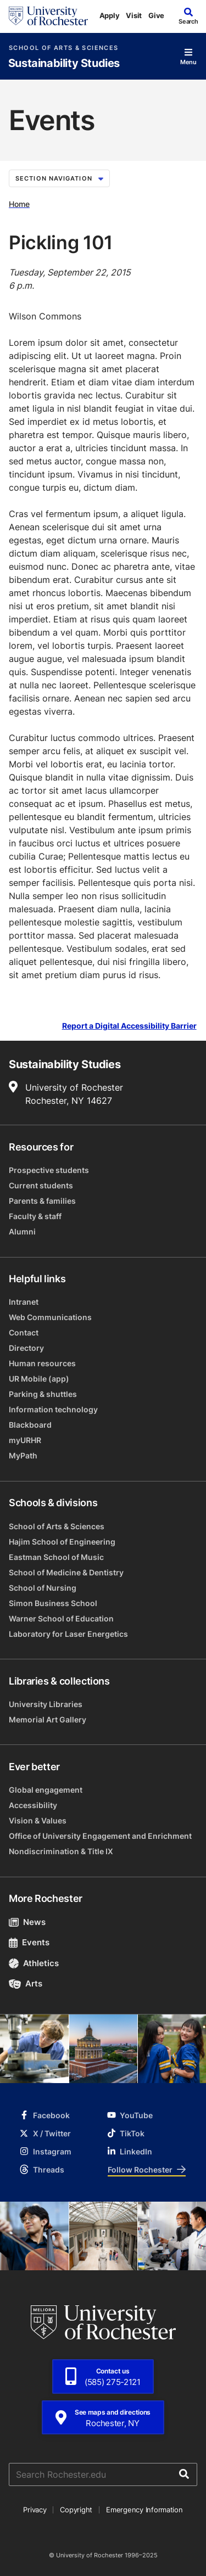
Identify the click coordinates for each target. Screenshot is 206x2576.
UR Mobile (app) (39, 1378)
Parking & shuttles (43, 1394)
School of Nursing (42, 1587)
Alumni (22, 1231)
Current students (41, 1185)
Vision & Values (37, 1820)
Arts (25, 1983)
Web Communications (50, 1317)
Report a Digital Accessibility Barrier (129, 1026)
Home (19, 204)
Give (156, 15)
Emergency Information (144, 2510)
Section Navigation (59, 178)
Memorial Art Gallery (47, 1719)
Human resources (42, 1363)
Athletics (34, 1963)
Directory (26, 1348)
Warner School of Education (61, 1618)
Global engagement (45, 1789)
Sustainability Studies (64, 63)
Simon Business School (53, 1603)
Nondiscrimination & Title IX (61, 1851)
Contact (23, 1332)
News (27, 1922)
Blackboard (30, 1424)
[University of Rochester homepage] (48, 16)
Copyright (76, 2510)
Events (29, 1942)
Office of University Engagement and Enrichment (100, 1836)
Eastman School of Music (56, 1557)
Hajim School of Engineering (62, 1541)
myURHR (25, 1440)
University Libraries (45, 1704)
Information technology (53, 1409)
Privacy (34, 2510)
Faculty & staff (35, 1216)
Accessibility (33, 1805)
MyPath (23, 1455)
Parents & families (42, 1201)
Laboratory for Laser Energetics (68, 1634)
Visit (134, 15)
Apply (109, 15)
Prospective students (49, 1170)
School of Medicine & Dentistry (66, 1572)
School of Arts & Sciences (63, 48)
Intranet (23, 1302)
